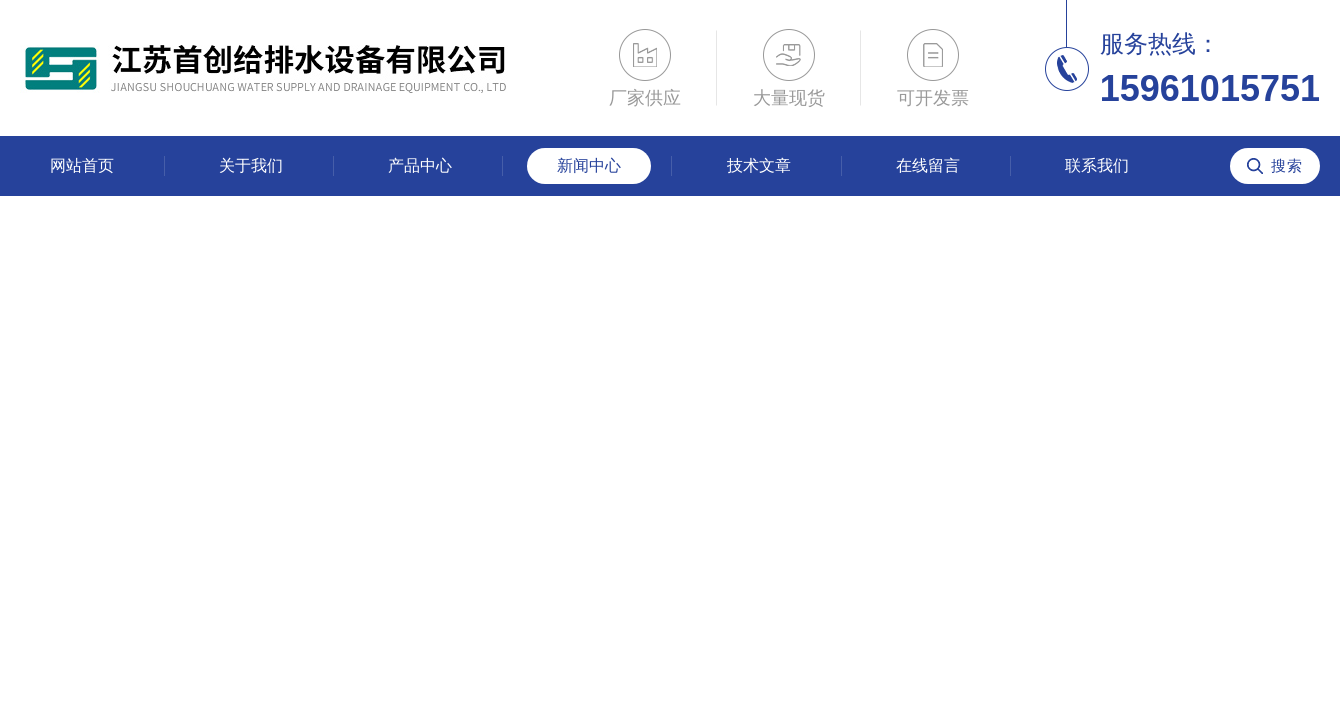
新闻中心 (589, 165)
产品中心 (420, 165)
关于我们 (251, 165)
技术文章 (759, 165)
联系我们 (1097, 165)
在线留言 (928, 165)
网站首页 (82, 165)
